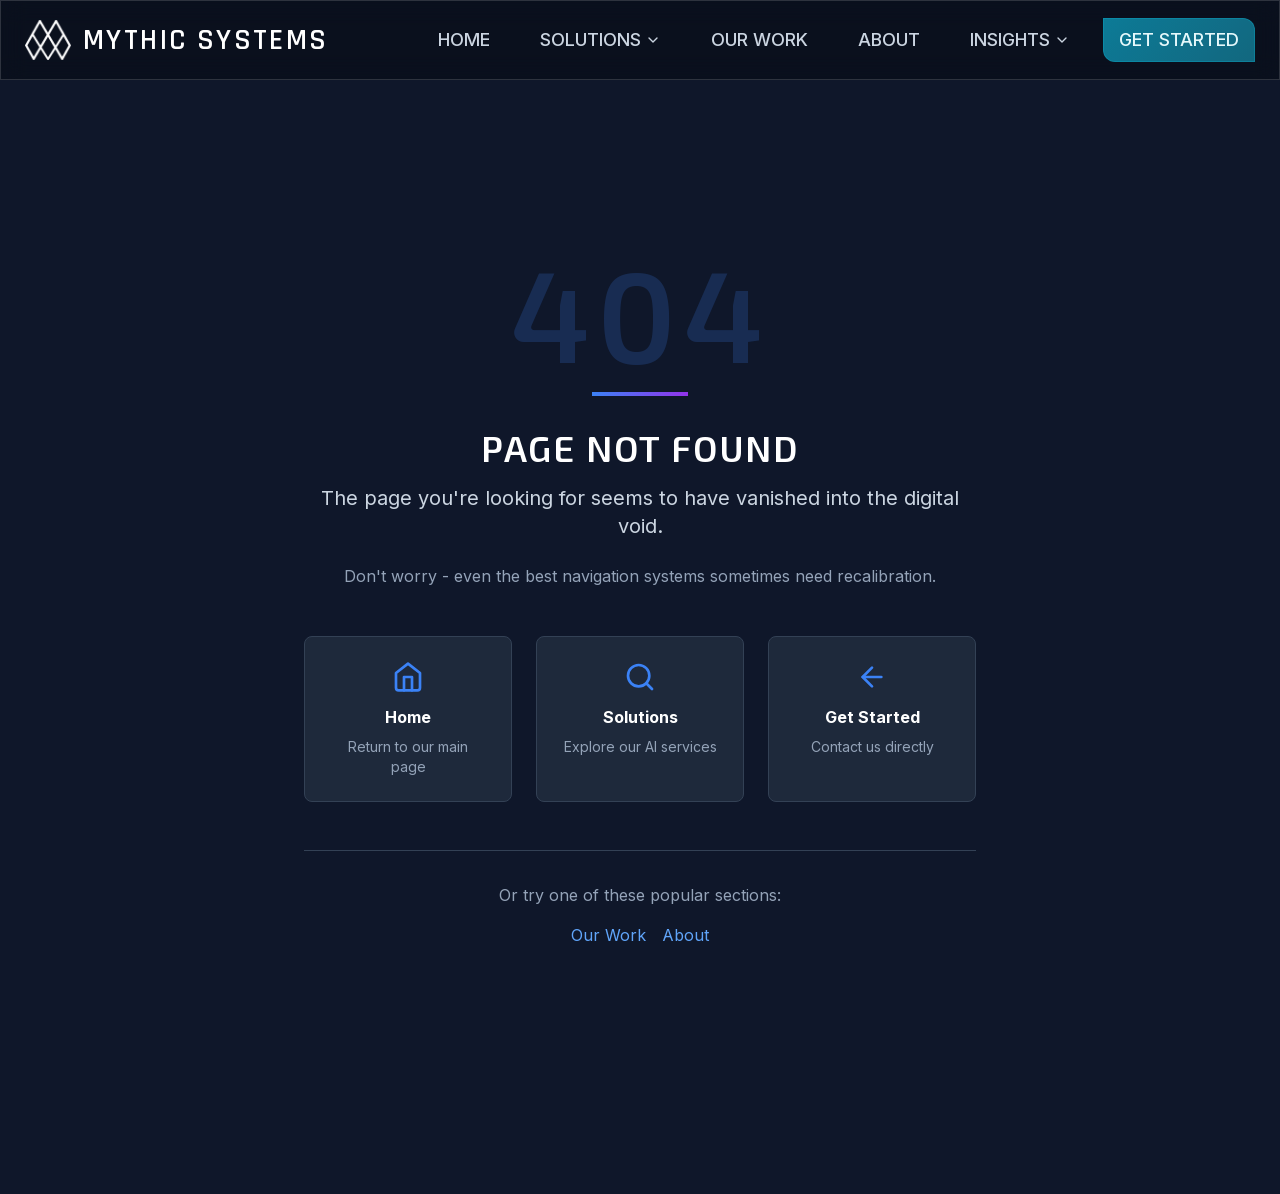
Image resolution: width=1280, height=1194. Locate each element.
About (685, 935)
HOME (464, 39)
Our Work (608, 935)
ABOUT (889, 39)
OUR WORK (759, 39)
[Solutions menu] (600, 40)
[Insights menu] (1020, 40)
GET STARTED (1179, 39)
